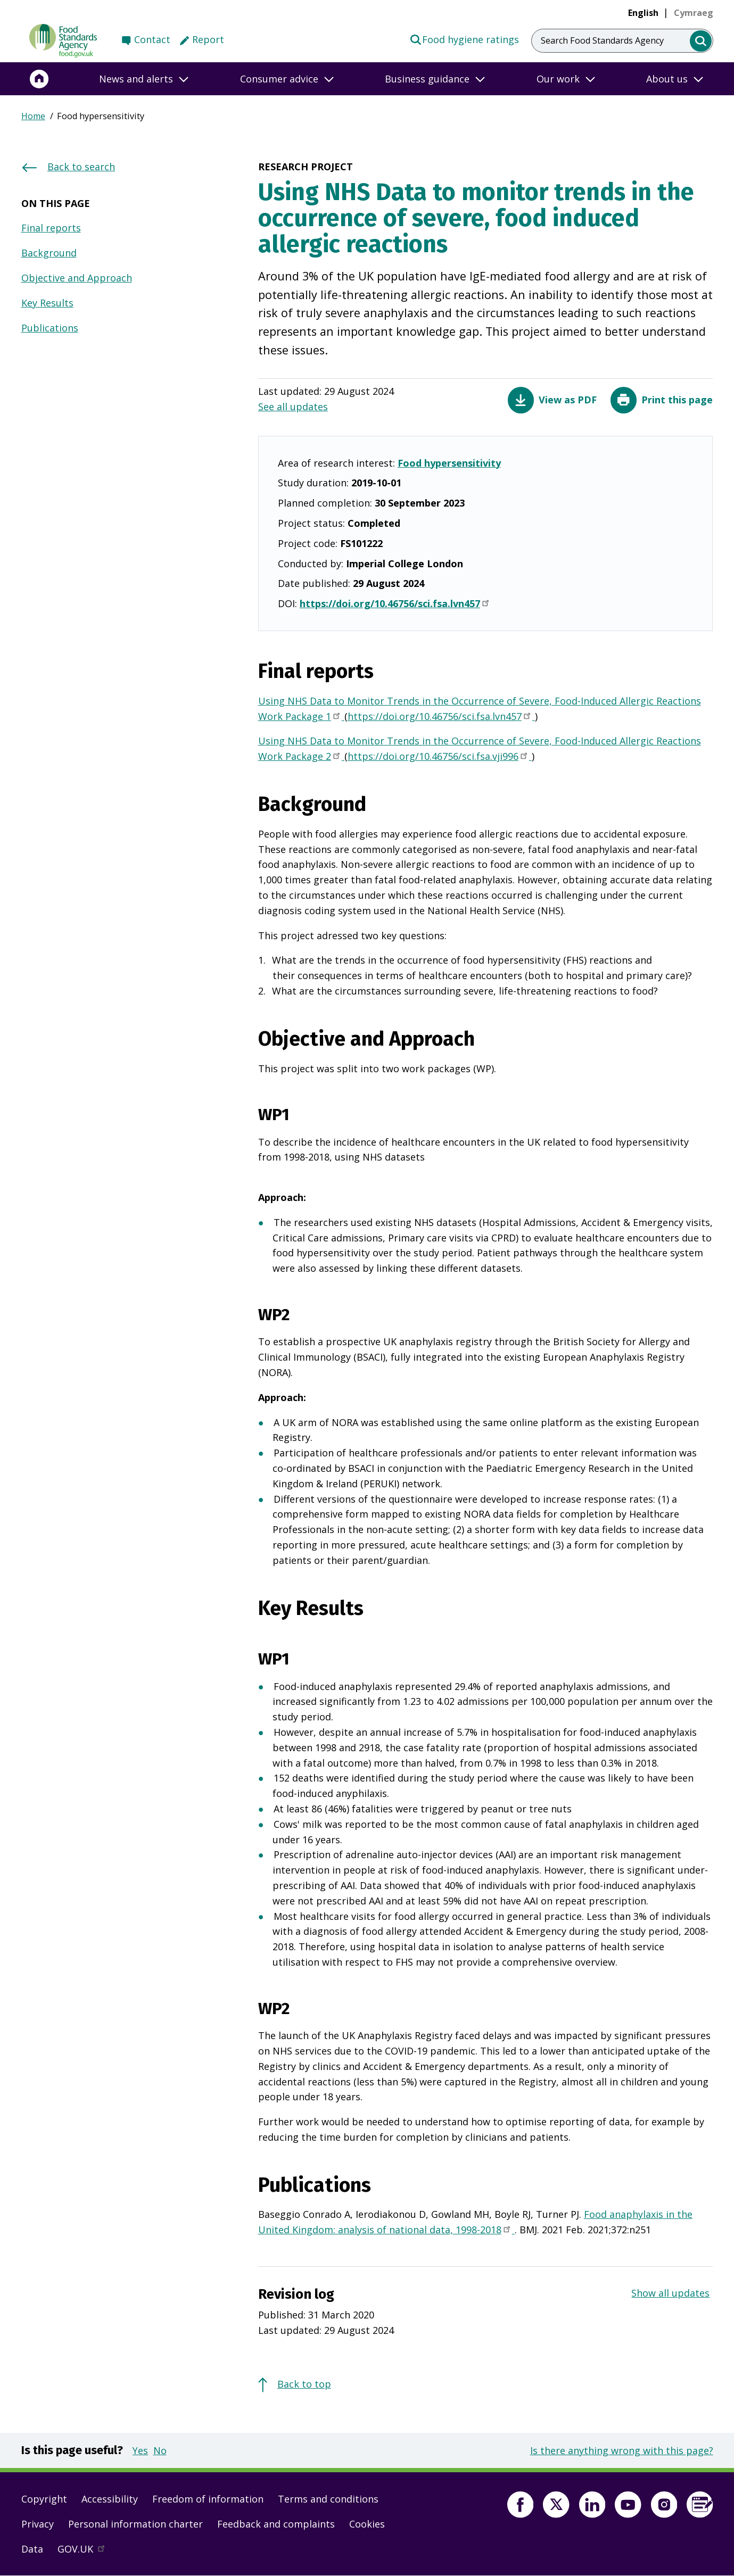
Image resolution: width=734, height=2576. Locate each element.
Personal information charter (135, 2523)
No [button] (160, 2450)
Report (208, 39)
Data (32, 2548)
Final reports (51, 227)
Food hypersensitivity (449, 463)
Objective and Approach (76, 277)
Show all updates (670, 2293)
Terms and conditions (328, 2498)
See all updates (293, 406)
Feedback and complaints (276, 2523)
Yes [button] (140, 2450)
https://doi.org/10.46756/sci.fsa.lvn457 (395, 604)
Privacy (37, 2523)
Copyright (44, 2498)
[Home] (39, 78)
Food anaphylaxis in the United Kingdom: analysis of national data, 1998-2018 (475, 2223)
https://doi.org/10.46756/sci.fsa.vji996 (440, 757)
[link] (693, 13)
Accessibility (109, 2498)
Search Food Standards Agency (602, 40)
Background (49, 252)
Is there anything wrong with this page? (621, 2450)
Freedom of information (207, 2498)
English (643, 13)
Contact (152, 39)
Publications (49, 327)
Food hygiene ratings (464, 39)
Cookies (367, 2523)
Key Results (47, 302)
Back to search (81, 166)
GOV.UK (85, 2551)
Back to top (304, 2384)
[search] (701, 41)
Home (33, 116)
